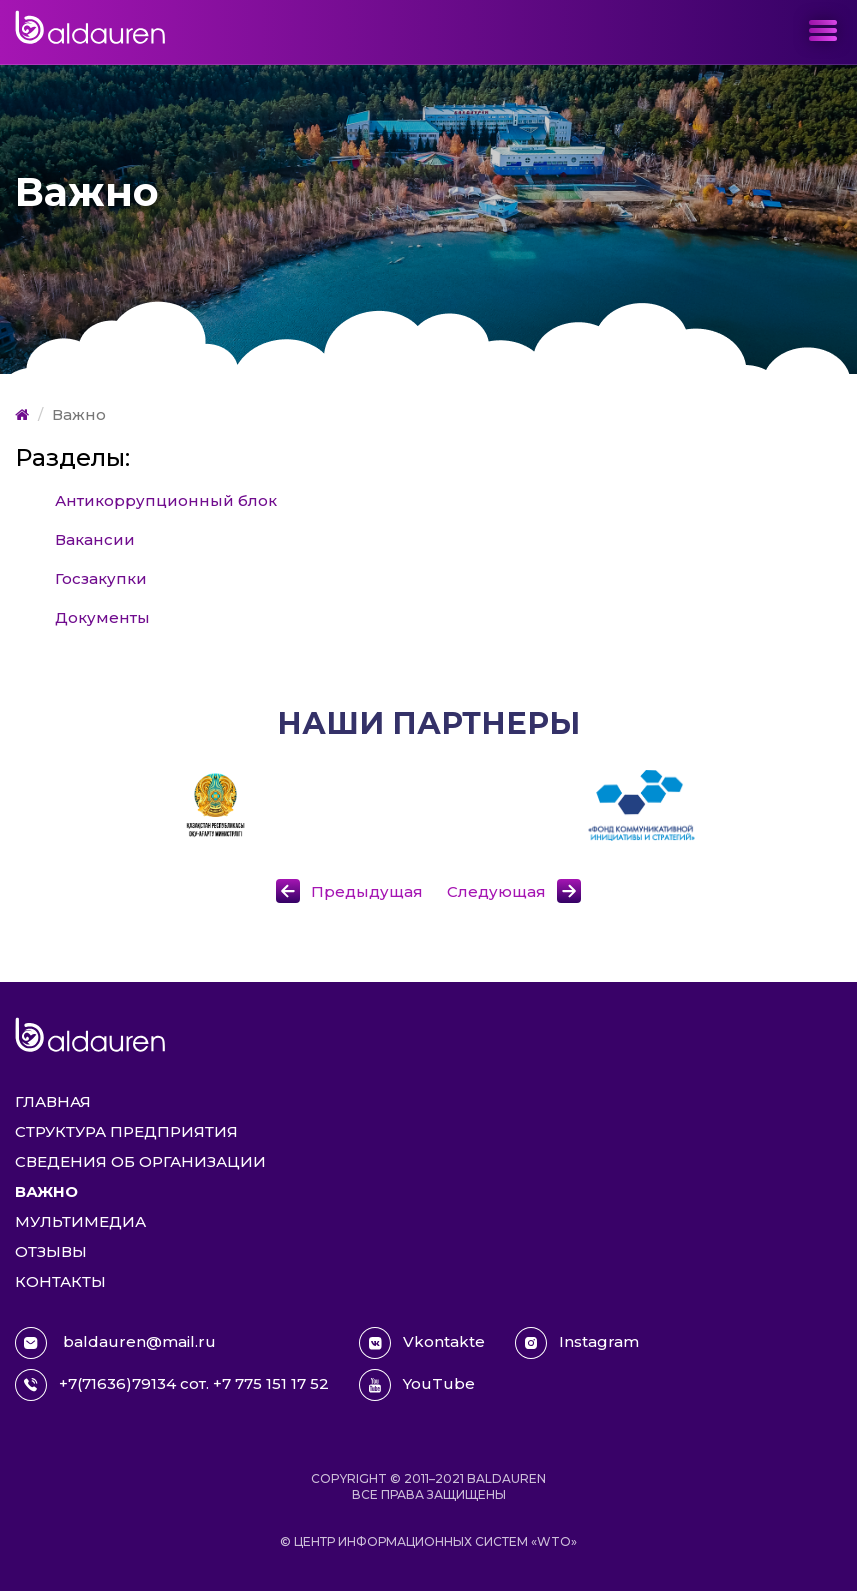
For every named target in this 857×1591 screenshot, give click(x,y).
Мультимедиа (80, 1221)
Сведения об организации (140, 1161)
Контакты (60, 1281)
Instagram (577, 1343)
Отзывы (51, 1251)
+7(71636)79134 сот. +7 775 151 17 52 (172, 1385)
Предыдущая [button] (367, 891)
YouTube (417, 1385)
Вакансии (95, 539)
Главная (53, 1101)
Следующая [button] (496, 891)
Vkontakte (422, 1343)
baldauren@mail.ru (115, 1343)
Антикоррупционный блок (166, 500)
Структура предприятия (126, 1131)
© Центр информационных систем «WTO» (428, 1541)
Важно (46, 1191)
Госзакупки (101, 578)
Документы (102, 617)
